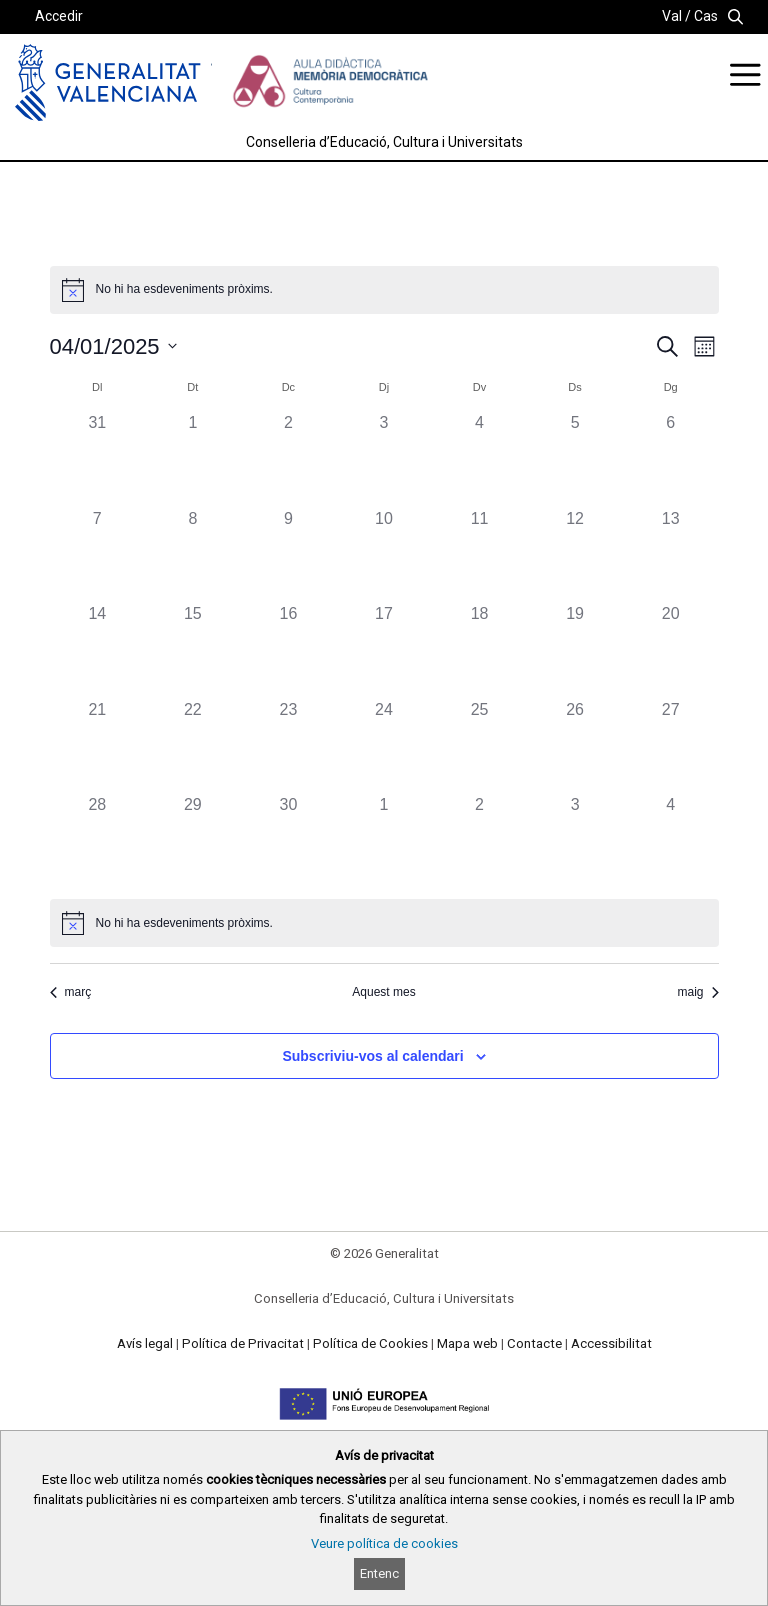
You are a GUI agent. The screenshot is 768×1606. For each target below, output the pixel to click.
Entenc (379, 1573)
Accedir (59, 16)
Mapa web (467, 1343)
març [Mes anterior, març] (71, 992)
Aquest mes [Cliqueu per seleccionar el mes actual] (383, 992)
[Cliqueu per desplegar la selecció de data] (113, 346)
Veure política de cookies (384, 1543)
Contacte (534, 1343)
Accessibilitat (611, 1343)
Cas (706, 16)
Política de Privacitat (243, 1343)
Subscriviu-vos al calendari (372, 1056)
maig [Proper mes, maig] (697, 992)
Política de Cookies (370, 1343)
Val (672, 16)
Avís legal (145, 1343)
